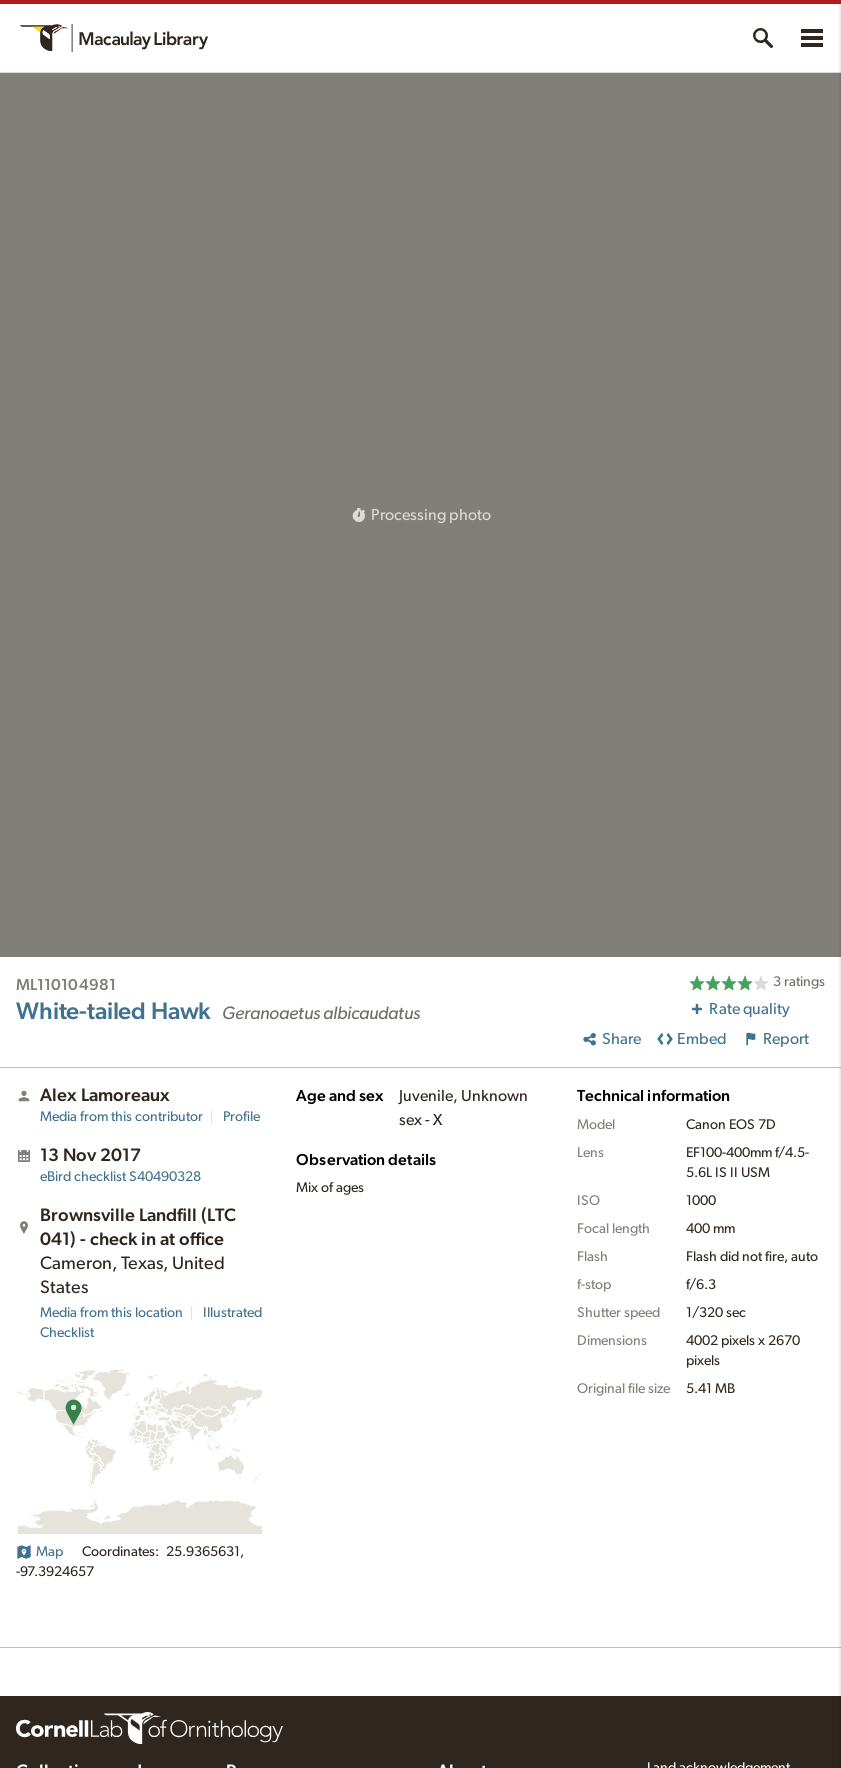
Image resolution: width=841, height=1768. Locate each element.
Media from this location (111, 1313)
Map (39, 1552)
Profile (241, 1117)
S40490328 (120, 1177)
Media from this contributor (121, 1117)
